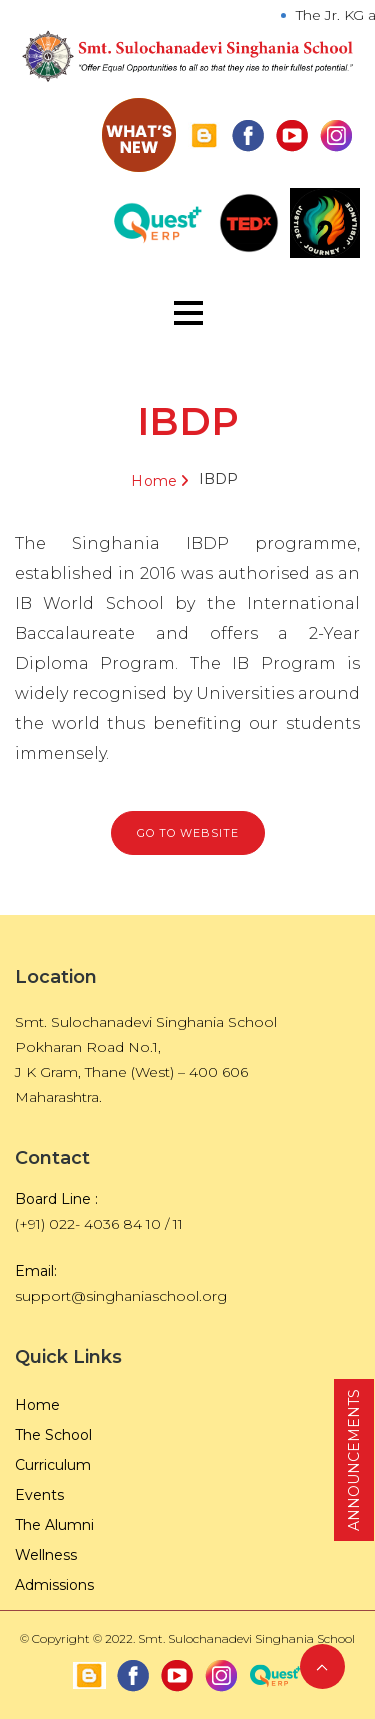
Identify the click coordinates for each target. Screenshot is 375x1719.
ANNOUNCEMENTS (354, 1460)
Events (39, 1495)
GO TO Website (188, 833)
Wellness (46, 1555)
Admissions (54, 1585)
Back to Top (322, 1666)
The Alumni (54, 1525)
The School (53, 1435)
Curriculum (53, 1465)
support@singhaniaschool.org (121, 1296)
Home (154, 481)
